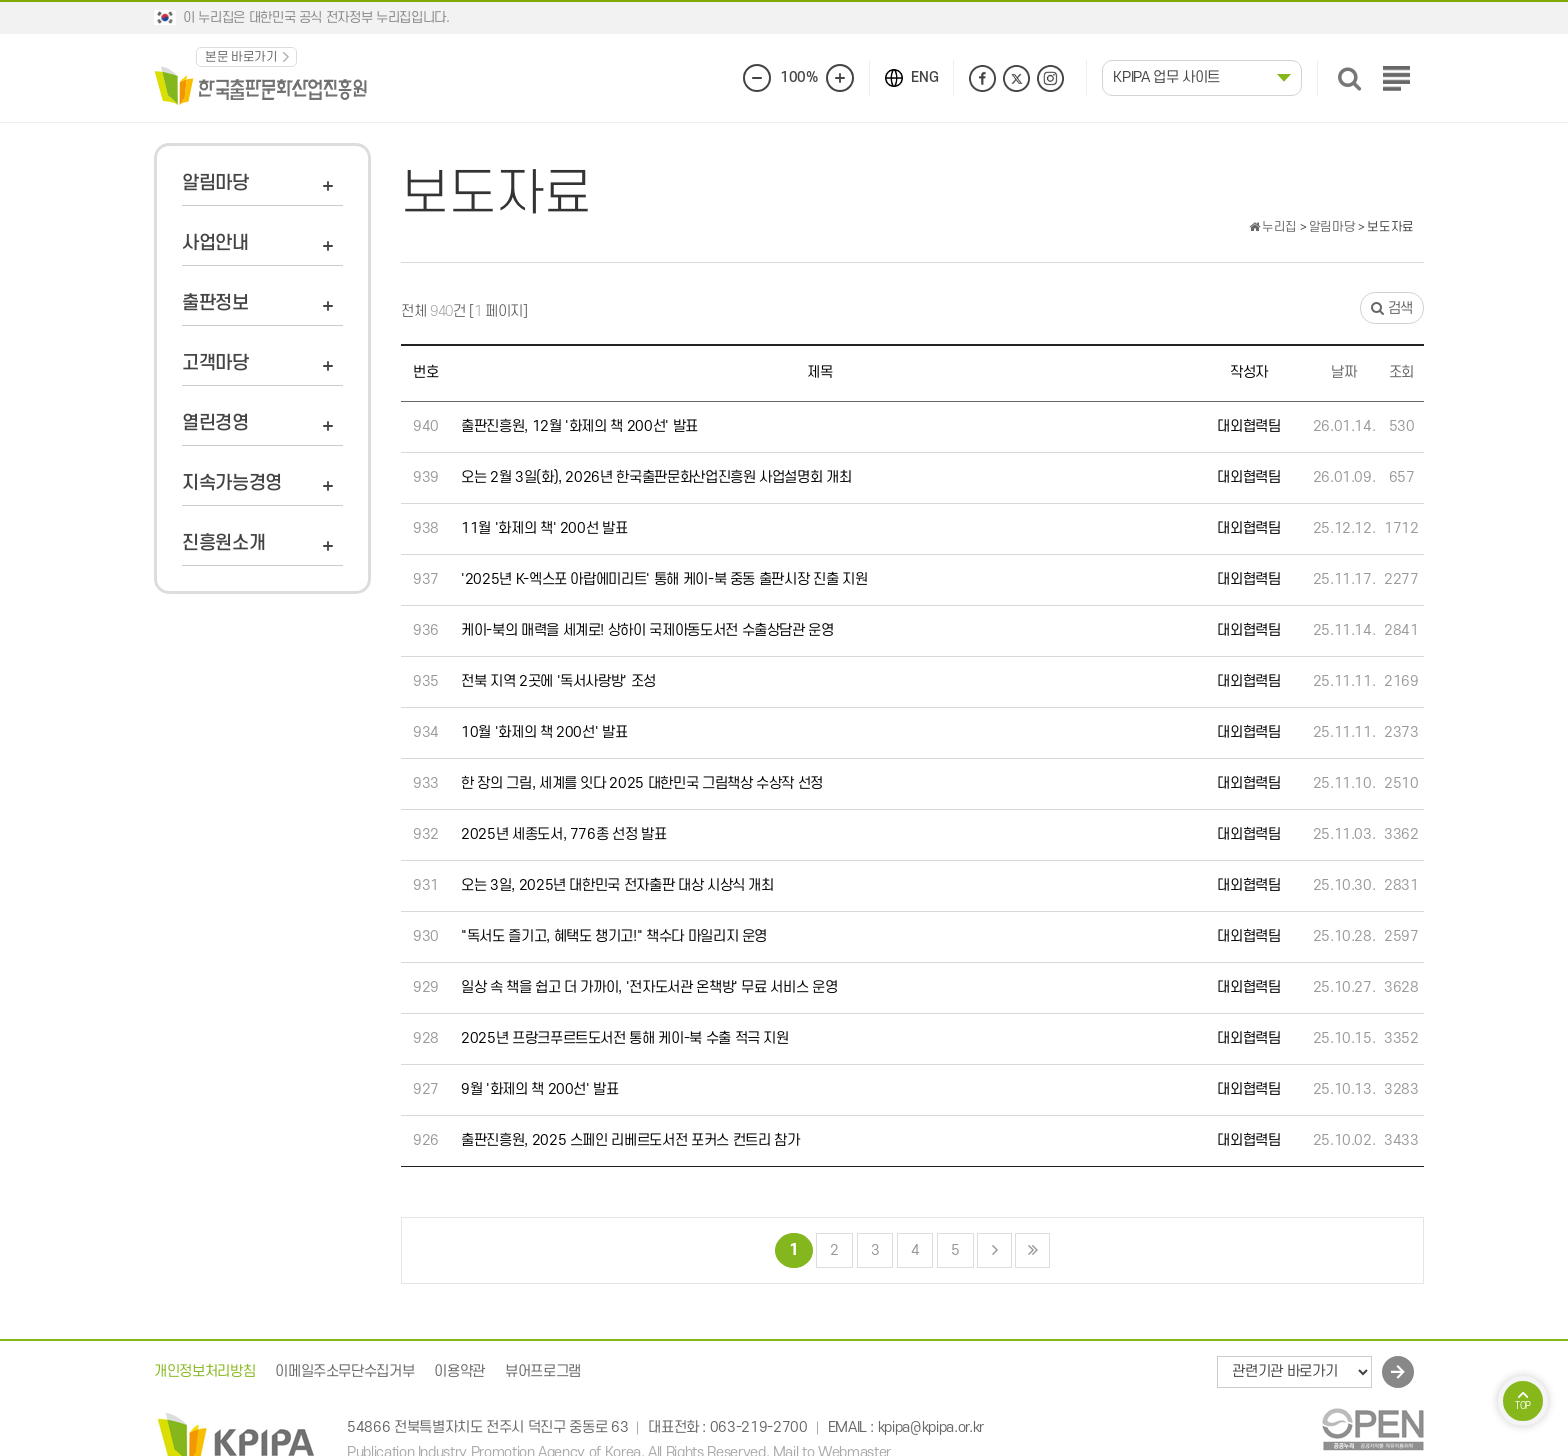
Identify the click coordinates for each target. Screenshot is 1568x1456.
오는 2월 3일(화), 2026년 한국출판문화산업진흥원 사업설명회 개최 (656, 477)
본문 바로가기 (241, 57)
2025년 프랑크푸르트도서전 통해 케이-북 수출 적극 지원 (625, 1038)
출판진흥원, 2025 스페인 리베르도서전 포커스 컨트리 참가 (630, 1140)
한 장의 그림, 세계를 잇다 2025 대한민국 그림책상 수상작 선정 (642, 783)
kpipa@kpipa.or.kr (931, 1428)
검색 (1392, 308)
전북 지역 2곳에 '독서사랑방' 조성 (558, 681)
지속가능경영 (232, 483)
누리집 (1273, 227)
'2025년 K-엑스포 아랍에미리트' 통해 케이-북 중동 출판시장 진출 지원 (664, 579)
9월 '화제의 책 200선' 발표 (540, 1089)
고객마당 (215, 363)
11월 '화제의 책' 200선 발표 (544, 528)
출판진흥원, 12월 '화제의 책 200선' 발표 (579, 426)
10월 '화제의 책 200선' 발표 (544, 732)
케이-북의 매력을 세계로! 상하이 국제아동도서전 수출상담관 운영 (647, 630)
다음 (994, 1250)
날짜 (1343, 372)
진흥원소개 (223, 543)
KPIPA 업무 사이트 (1166, 77)
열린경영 (215, 423)
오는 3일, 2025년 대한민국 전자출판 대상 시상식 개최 (617, 885)
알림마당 (215, 183)
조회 (1401, 372)
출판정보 (215, 303)
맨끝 (1032, 1250)
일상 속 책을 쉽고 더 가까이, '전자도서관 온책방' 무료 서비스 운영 (649, 987)
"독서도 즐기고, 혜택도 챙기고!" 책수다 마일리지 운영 (614, 936)
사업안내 (215, 243)
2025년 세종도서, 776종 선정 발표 (563, 834)
